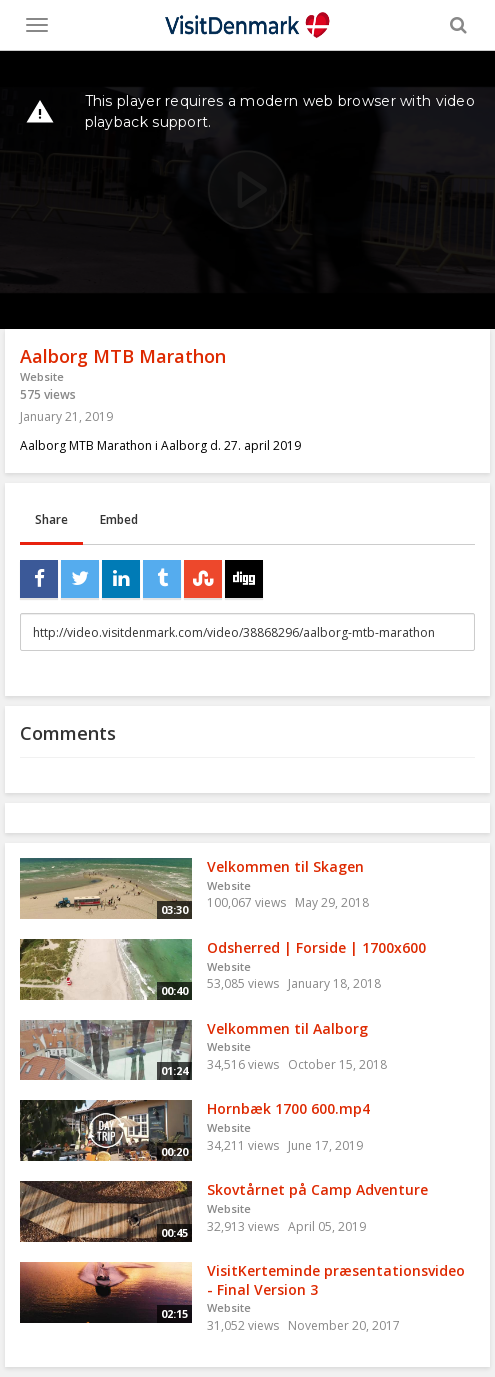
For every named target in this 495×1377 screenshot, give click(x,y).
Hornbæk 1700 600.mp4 (288, 1108)
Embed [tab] (119, 519)
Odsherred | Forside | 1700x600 (316, 947)
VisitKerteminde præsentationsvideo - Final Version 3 (336, 1280)
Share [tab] (51, 519)
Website (42, 376)
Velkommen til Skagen (285, 866)
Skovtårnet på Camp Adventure (317, 1189)
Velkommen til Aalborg (287, 1028)
